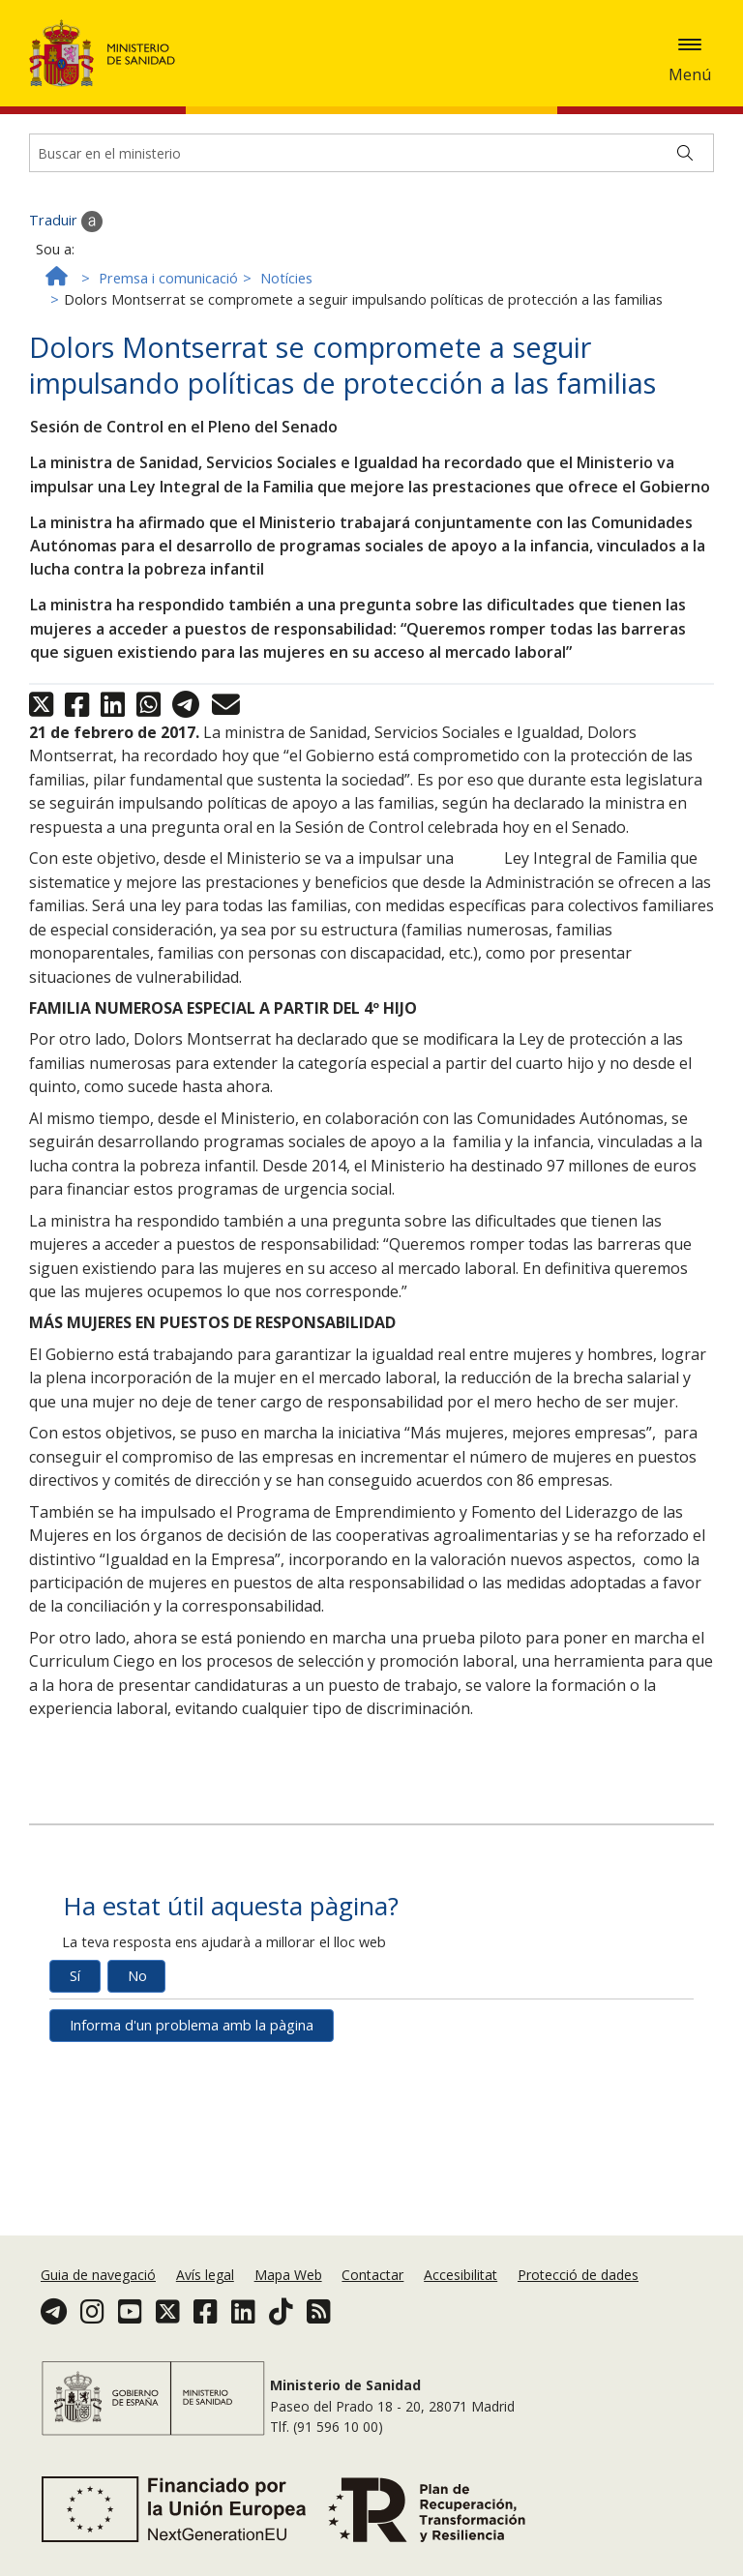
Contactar (372, 2293)
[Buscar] (685, 301)
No (137, 2124)
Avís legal (205, 2293)
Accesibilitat (460, 2293)
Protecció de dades (578, 2293)
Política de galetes (71, 87)
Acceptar (175, 88)
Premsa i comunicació (168, 426)
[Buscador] (371, 300)
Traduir (66, 369)
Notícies (286, 426)
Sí (75, 2124)
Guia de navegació (98, 2293)
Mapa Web (288, 2293)
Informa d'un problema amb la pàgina (191, 2173)
